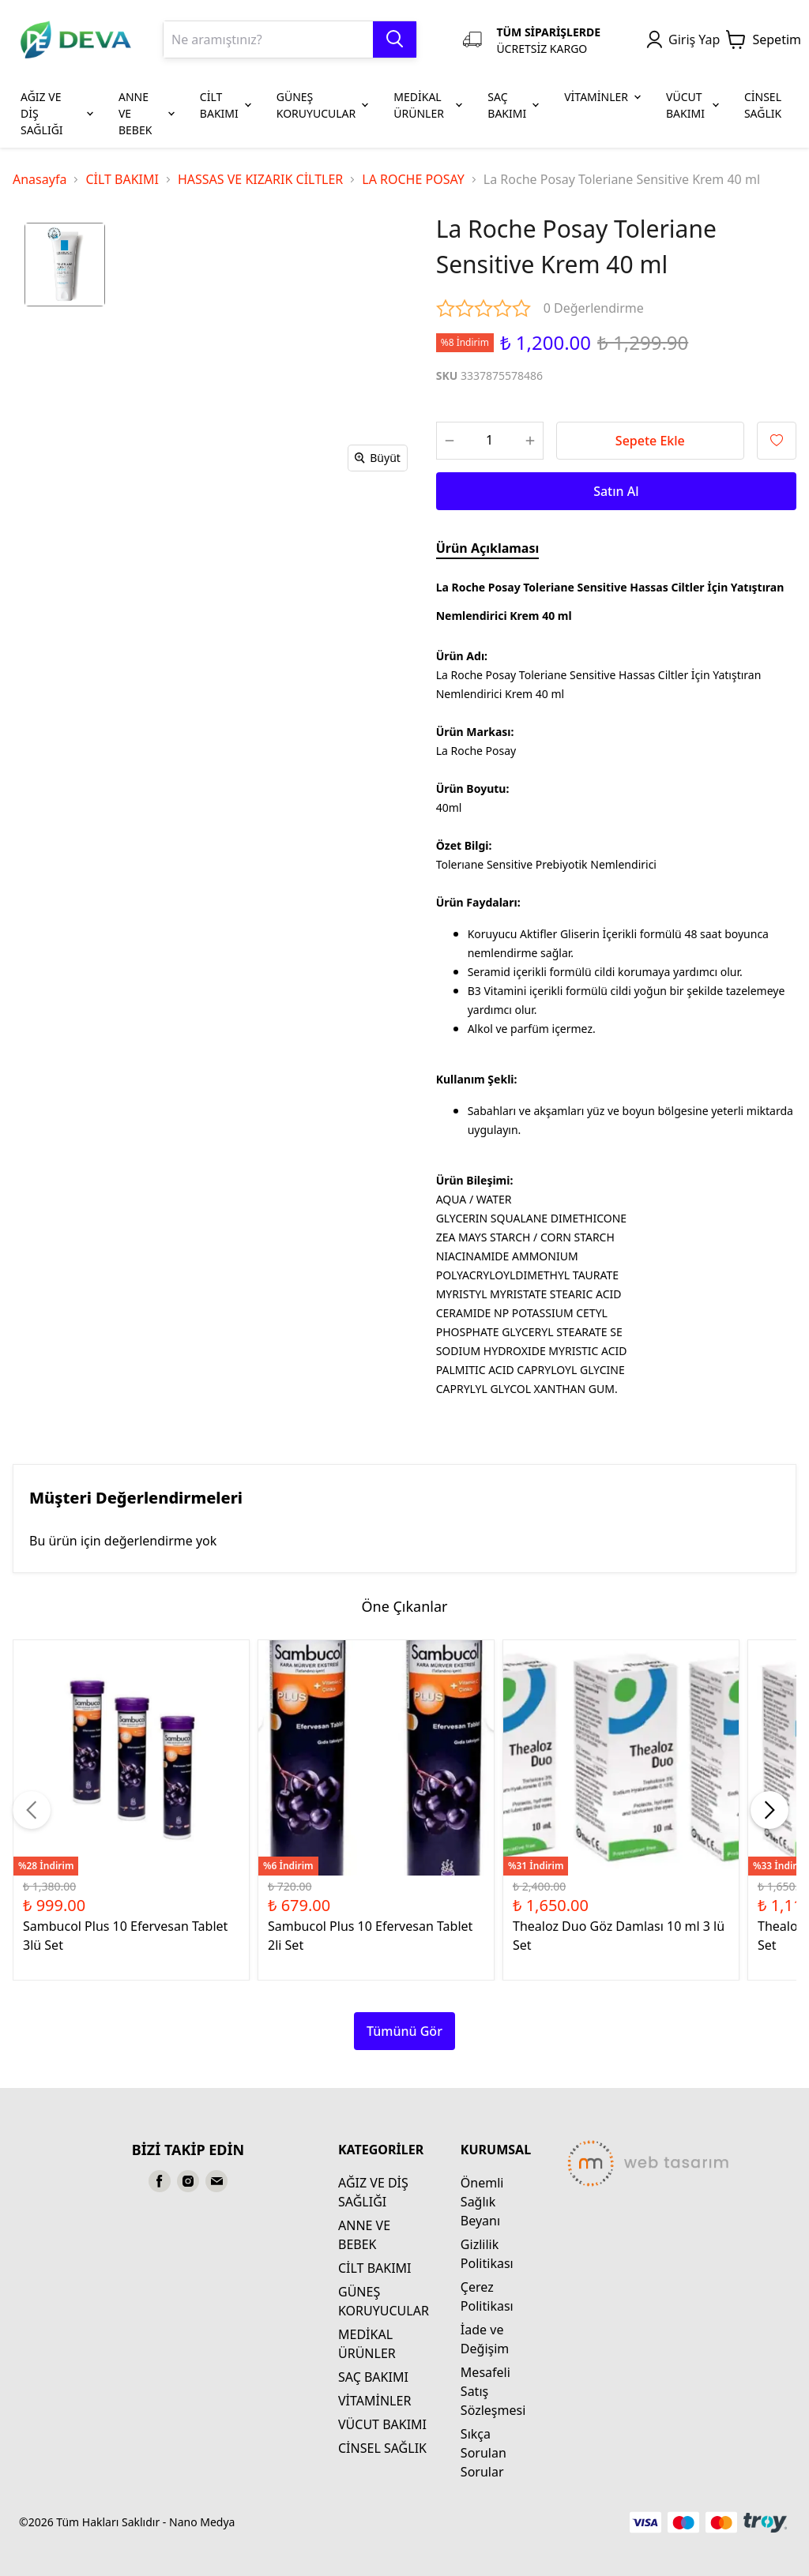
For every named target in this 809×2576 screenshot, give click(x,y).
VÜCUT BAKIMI (382, 2424)
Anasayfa (39, 179)
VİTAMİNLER (374, 2400)
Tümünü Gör (404, 2031)
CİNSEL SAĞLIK (382, 2448)
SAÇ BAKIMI (373, 2377)
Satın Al (615, 491)
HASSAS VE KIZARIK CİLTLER (260, 179)
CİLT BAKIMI (122, 179)
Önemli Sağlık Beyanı (482, 2201)
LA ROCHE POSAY (413, 179)
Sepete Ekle (650, 440)
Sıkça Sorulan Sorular (483, 2452)
